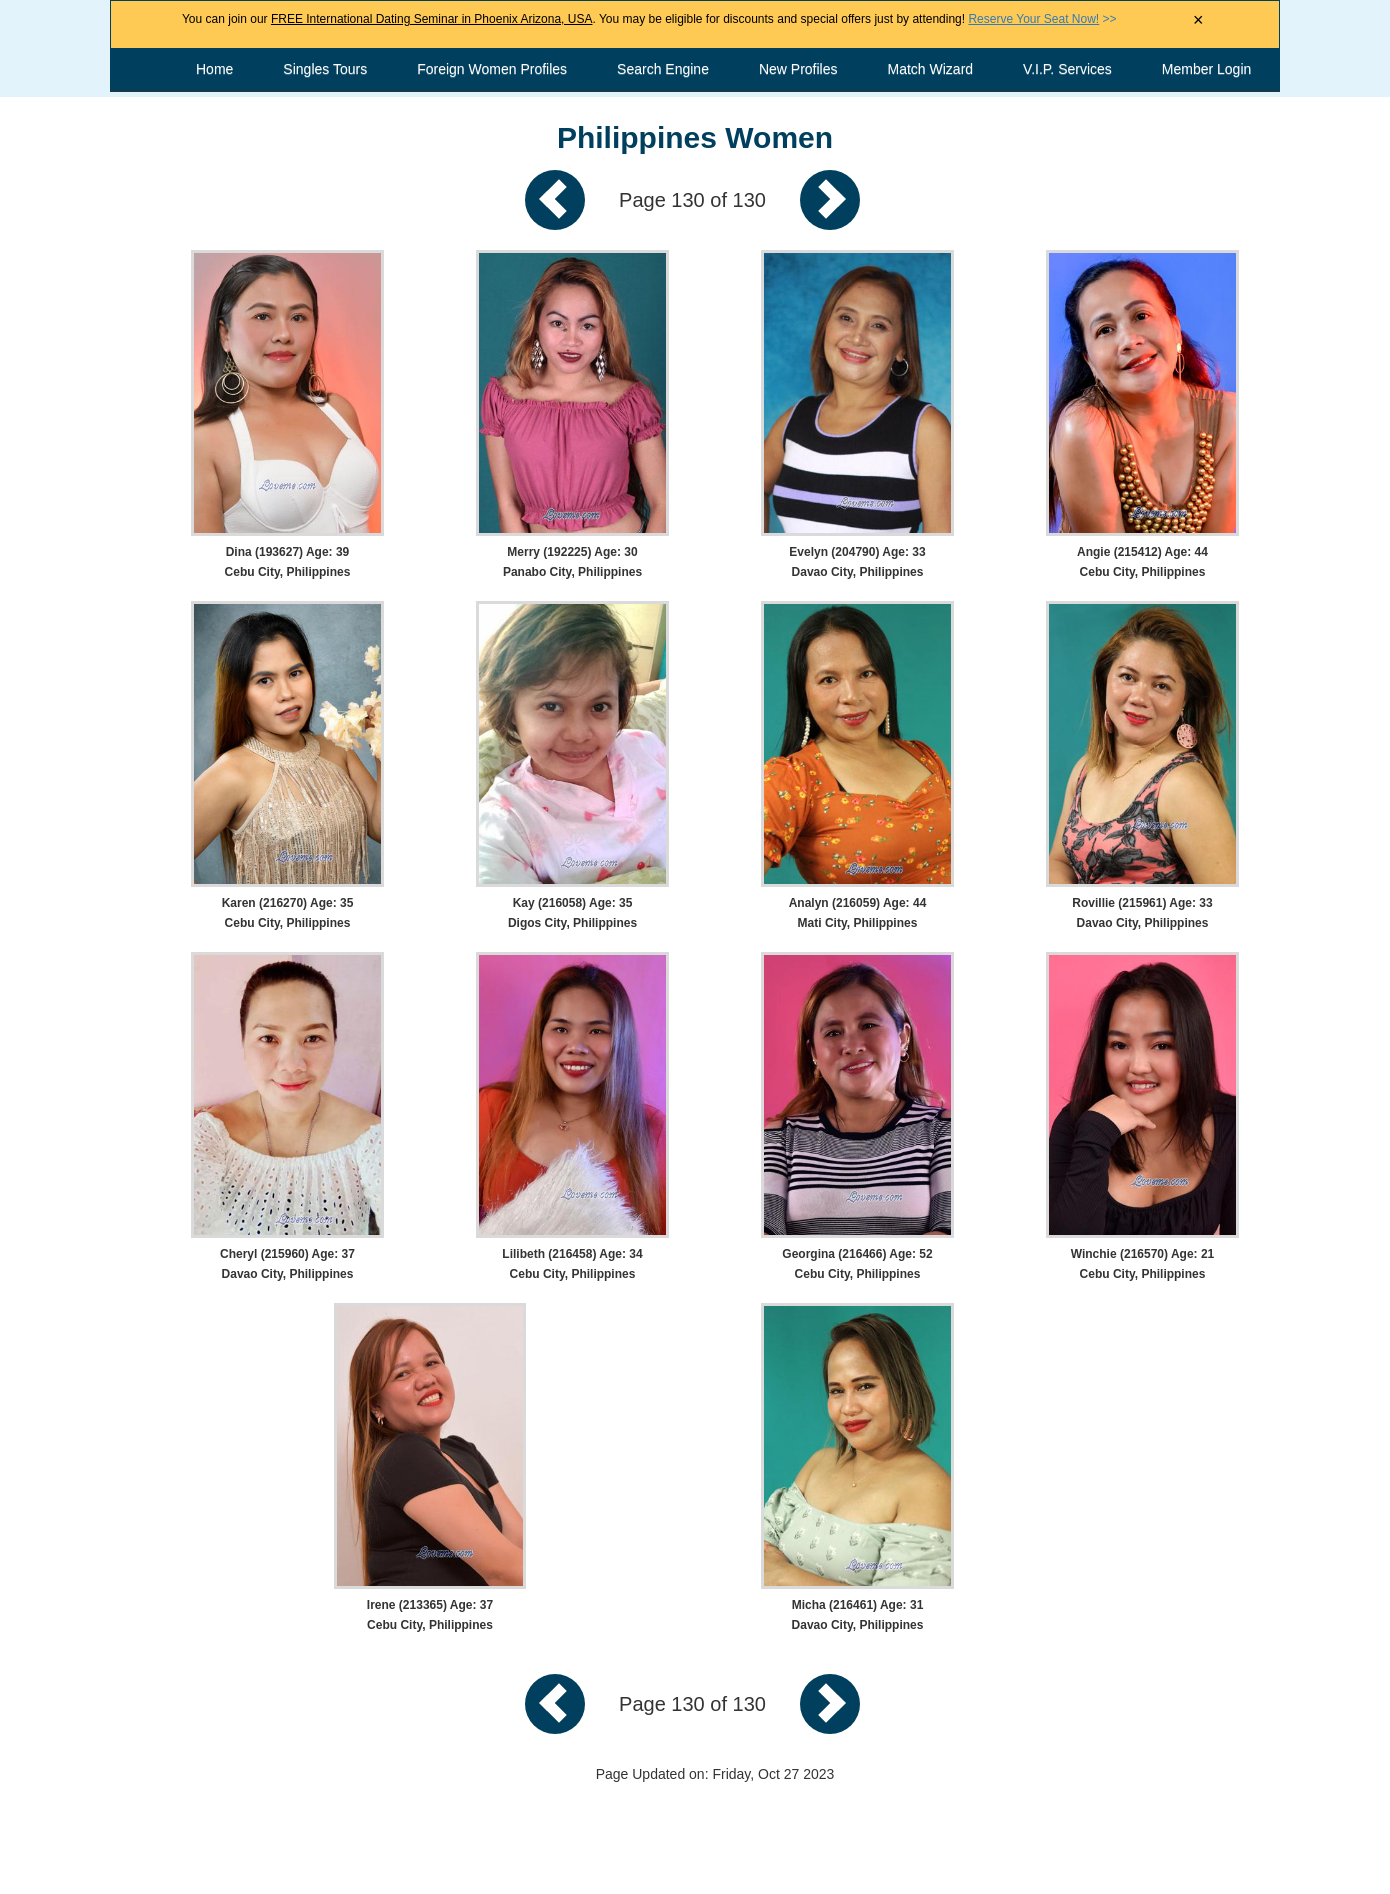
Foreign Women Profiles (492, 69)
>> (1042, 19)
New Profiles (798, 69)
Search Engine (663, 69)
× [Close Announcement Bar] (1198, 20)
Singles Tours (325, 69)
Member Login (1207, 69)
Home (214, 69)
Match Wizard (931, 69)
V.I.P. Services (1067, 69)
